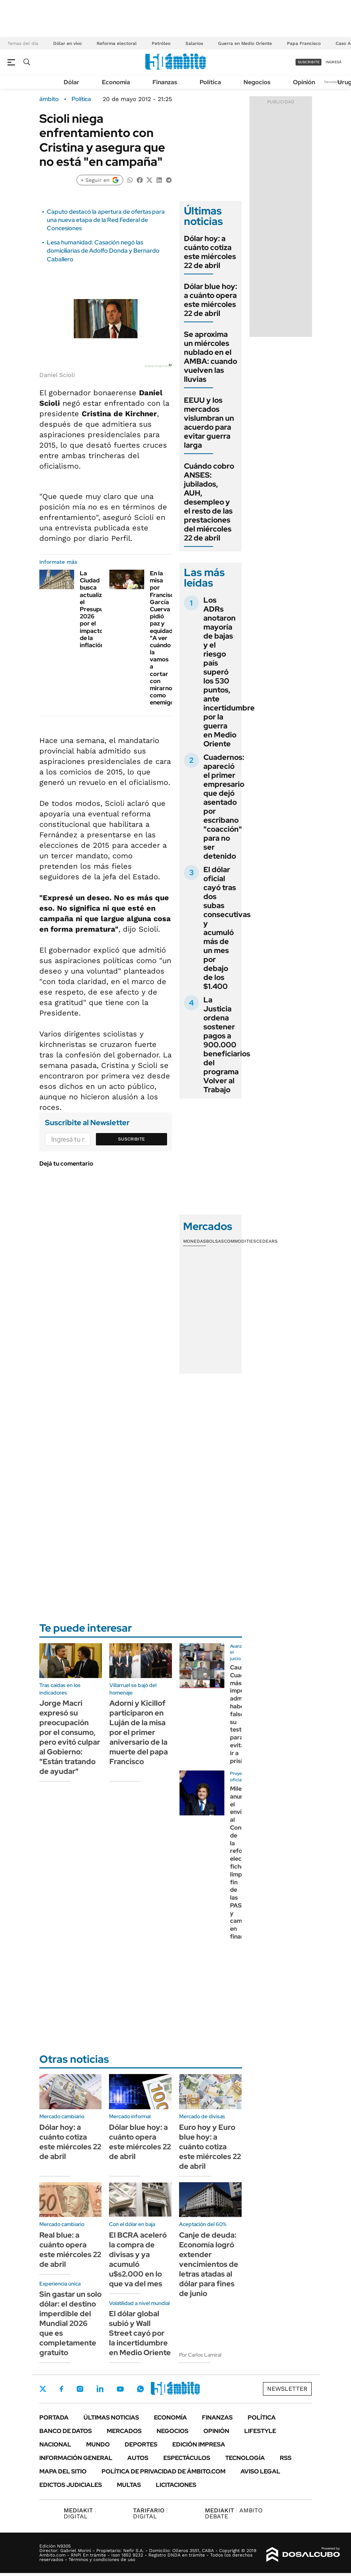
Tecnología (245, 2458)
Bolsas (215, 1241)
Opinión (304, 82)
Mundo (98, 2444)
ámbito (49, 99)
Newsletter (334, 82)
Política (210, 82)
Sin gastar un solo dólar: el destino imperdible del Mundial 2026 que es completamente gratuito (70, 2323)
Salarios (194, 43)
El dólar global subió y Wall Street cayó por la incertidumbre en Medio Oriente (140, 2333)
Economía (116, 82)
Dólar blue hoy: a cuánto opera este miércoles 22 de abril (210, 299)
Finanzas (164, 82)
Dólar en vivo (67, 43)
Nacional (55, 2444)
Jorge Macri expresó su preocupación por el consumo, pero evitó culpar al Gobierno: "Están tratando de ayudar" (69, 1737)
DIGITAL (80, 2513)
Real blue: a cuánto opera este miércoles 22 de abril (70, 2249)
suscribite (309, 62)
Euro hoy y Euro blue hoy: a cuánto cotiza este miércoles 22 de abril (210, 2146)
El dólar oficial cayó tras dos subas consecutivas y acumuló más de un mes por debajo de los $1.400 (227, 928)
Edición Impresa (198, 2444)
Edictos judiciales (70, 2485)
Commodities (240, 1241)
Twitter (43, 2389)
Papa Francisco (304, 43)
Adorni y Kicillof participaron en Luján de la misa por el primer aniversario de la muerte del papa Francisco (138, 1732)
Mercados (124, 2431)
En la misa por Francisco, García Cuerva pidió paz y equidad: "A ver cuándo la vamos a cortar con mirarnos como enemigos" (165, 637)
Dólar (71, 82)
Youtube (120, 2389)
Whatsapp (140, 2388)
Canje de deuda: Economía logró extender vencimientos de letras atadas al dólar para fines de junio (208, 2264)
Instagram (79, 2388)
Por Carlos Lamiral (200, 2354)
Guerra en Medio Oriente (245, 43)
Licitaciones (176, 2485)
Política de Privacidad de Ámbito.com (164, 2471)
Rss (285, 2458)
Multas (129, 2485)
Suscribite (131, 1139)
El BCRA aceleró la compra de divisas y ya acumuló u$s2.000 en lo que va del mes (138, 2259)
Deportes (141, 2444)
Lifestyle (260, 2431)
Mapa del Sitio (63, 2471)
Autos (137, 2458)
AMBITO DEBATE (234, 2513)
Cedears (267, 1241)
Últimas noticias (111, 2417)
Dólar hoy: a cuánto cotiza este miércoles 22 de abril (210, 252)
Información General (75, 2458)
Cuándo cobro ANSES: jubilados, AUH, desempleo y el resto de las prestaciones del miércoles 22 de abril (209, 502)
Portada (54, 2417)
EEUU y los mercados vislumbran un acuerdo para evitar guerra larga (209, 422)
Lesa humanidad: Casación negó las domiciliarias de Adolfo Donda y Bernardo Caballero (103, 250)
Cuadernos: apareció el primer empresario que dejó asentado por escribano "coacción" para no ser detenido (223, 806)
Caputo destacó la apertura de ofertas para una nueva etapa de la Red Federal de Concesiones (106, 220)
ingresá (334, 62)
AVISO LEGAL (260, 2471)
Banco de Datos (65, 2431)
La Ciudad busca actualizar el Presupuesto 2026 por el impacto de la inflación (98, 609)
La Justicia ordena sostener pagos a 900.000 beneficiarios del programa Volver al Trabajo (226, 1044)
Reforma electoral (117, 43)
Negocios (256, 82)
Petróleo (161, 43)
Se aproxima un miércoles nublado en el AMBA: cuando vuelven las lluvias (210, 356)
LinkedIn (100, 2388)
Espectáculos (186, 2458)
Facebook (61, 2388)
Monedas (194, 1241)
